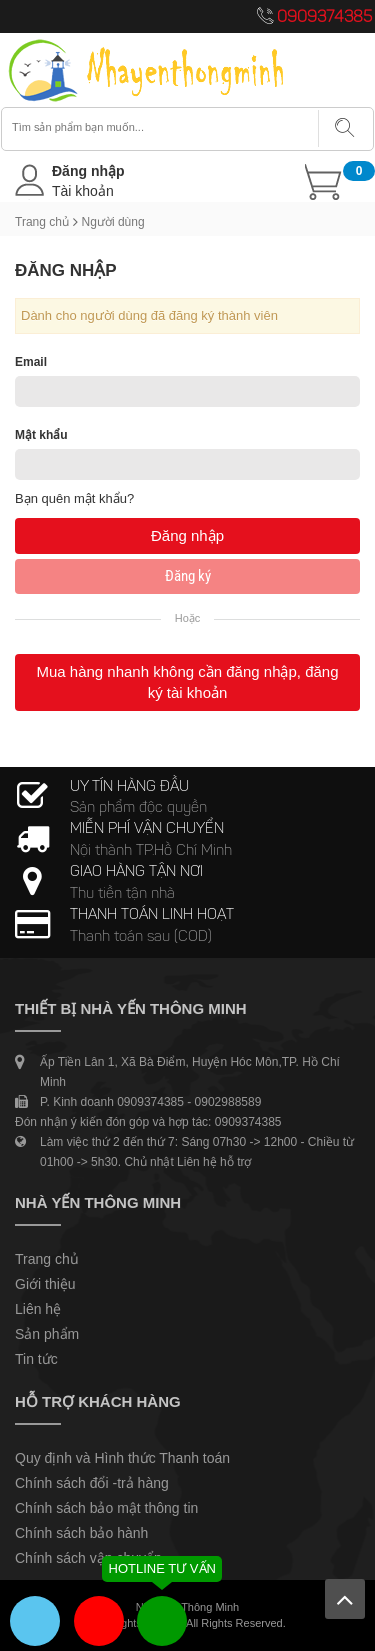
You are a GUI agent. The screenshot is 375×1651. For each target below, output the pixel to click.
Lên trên (345, 1599)
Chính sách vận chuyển (88, 1558)
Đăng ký (188, 576)
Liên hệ (38, 1309)
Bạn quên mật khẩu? (74, 498)
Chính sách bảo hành (81, 1533)
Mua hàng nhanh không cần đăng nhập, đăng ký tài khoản (187, 682)
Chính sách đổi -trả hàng (92, 1483)
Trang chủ (42, 222)
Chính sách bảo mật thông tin (106, 1508)
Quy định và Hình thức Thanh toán (122, 1458)
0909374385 (324, 18)
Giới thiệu (45, 1284)
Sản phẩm (47, 1334)
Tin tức (36, 1359)
